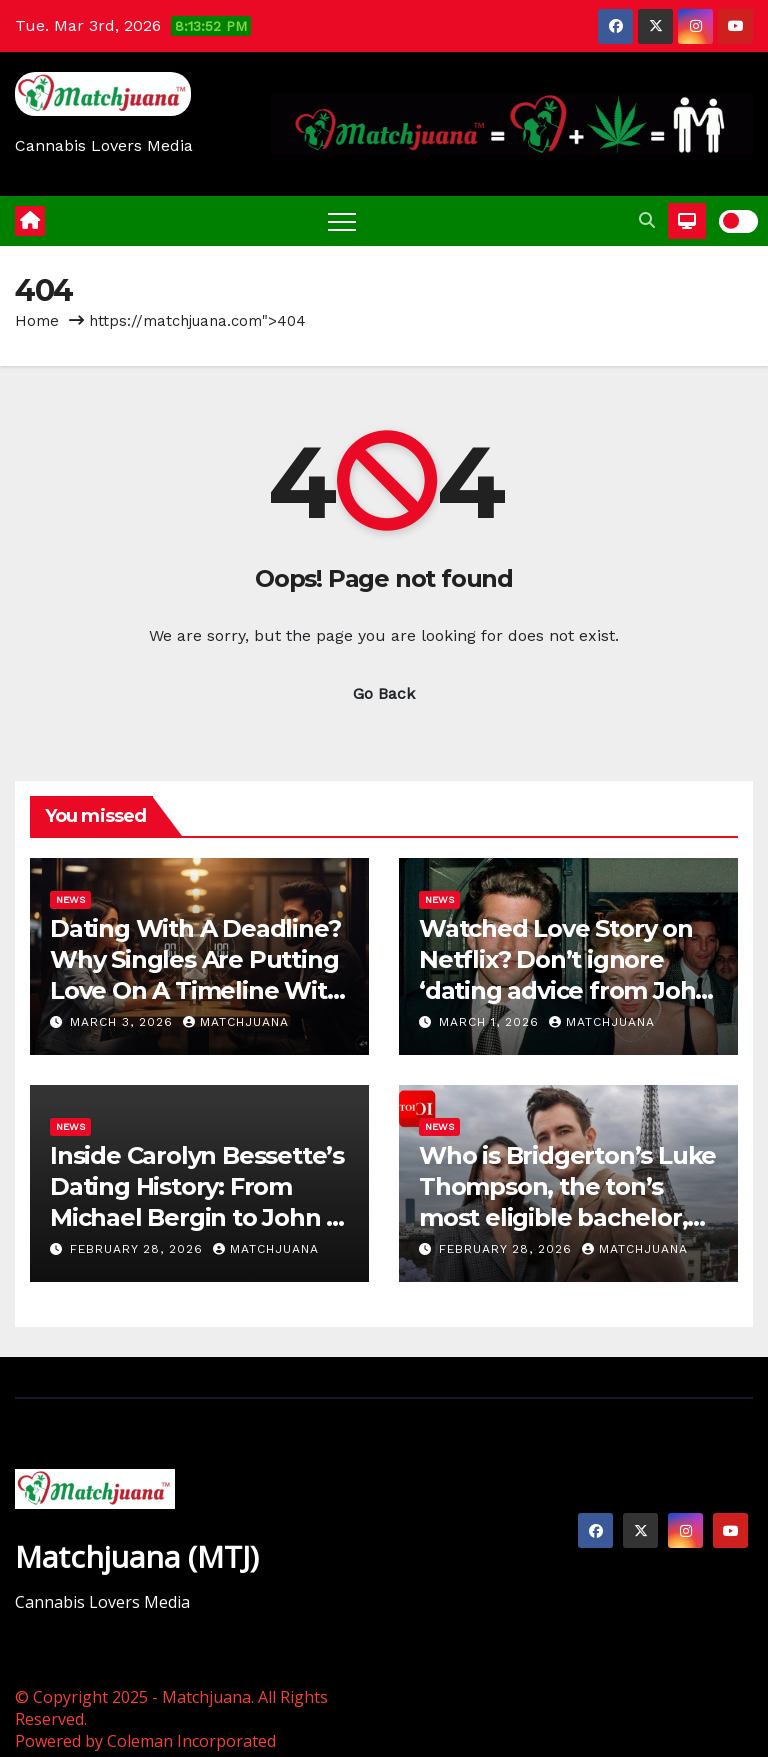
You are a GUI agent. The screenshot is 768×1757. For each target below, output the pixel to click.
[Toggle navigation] (342, 221)
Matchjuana (236, 1022)
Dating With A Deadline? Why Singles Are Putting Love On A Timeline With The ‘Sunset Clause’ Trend (196, 991)
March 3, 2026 (124, 1022)
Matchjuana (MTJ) (137, 1556)
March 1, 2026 (491, 1022)
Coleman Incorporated (191, 1741)
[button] (647, 220)
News (70, 899)
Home (37, 321)
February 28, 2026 (139, 1249)
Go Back (384, 693)
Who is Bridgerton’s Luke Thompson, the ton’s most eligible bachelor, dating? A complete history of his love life (567, 1218)
